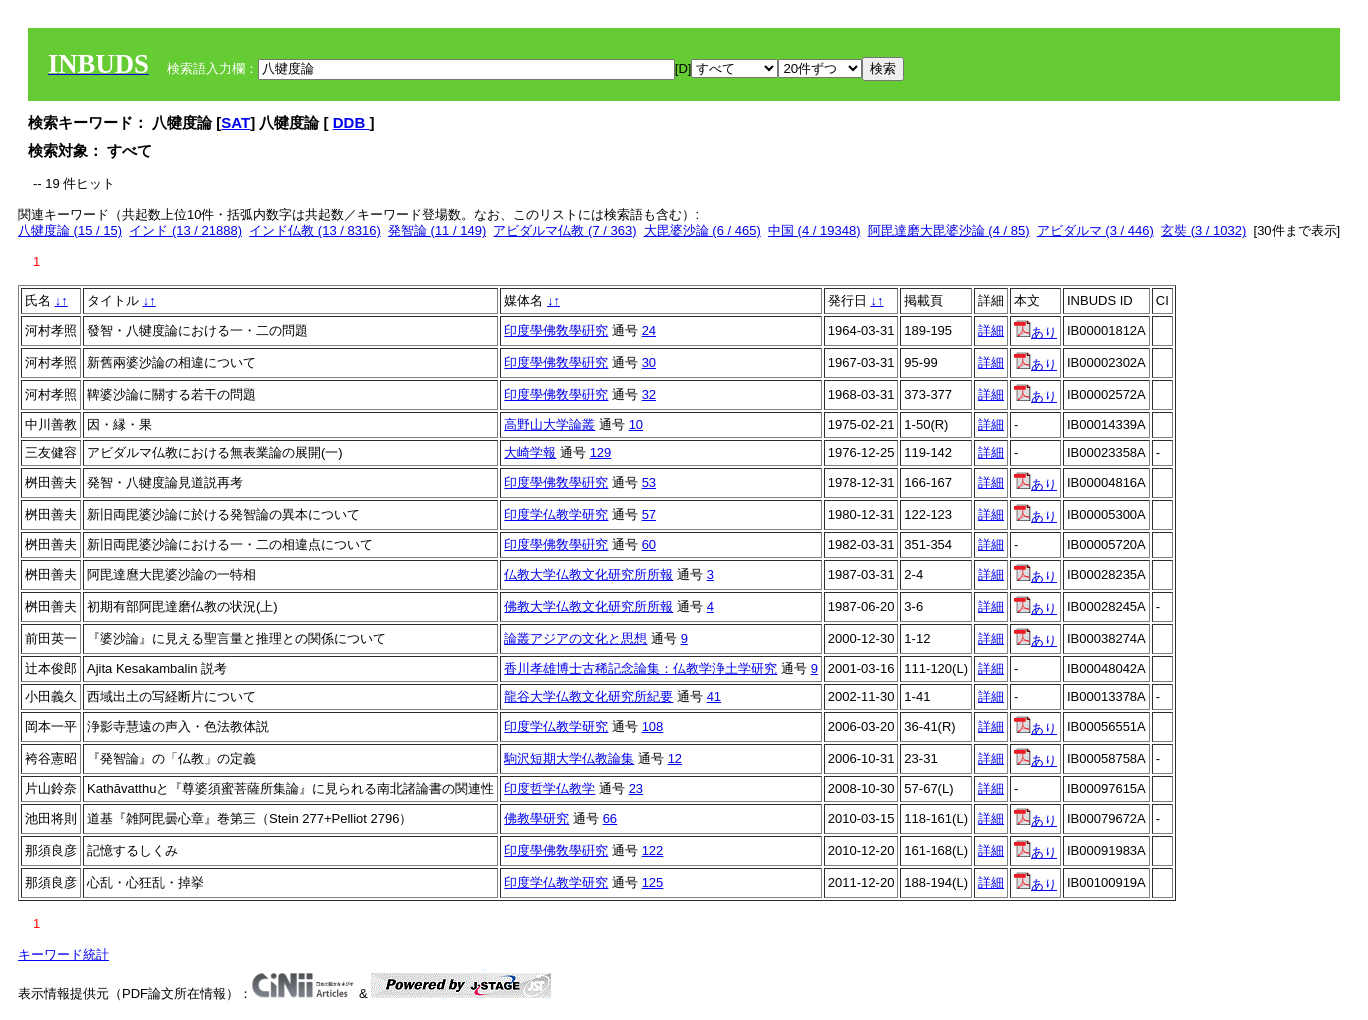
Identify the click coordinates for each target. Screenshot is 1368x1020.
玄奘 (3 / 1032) (1203, 230)
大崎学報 (530, 452)
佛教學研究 (536, 818)
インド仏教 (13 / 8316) (315, 230)
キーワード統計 (63, 954)
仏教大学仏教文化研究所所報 (588, 574)
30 (649, 362)
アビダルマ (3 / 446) (1095, 230)
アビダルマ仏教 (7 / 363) (564, 230)
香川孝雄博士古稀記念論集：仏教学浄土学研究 (640, 668)
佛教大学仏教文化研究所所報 (588, 606)
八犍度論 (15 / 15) (70, 230)
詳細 (991, 330)
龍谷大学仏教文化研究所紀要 (588, 696)
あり (1035, 332)
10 (636, 424)
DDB (351, 122)
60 (649, 544)
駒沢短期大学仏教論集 (569, 758)
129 (601, 452)
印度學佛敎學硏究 (556, 330)
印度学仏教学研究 (556, 514)
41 (714, 696)
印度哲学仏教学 (549, 788)
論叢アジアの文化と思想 (575, 638)
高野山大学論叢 (549, 424)
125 (653, 882)
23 (636, 788)
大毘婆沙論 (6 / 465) (702, 230)
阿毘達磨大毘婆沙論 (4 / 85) (949, 230)
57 (649, 514)
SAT (235, 122)
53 (649, 482)
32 (649, 394)
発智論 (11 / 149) (437, 230)
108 (653, 726)
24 (649, 330)
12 (675, 758)
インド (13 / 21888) (185, 230)
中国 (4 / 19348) (814, 230)
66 (610, 818)
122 (653, 850)
